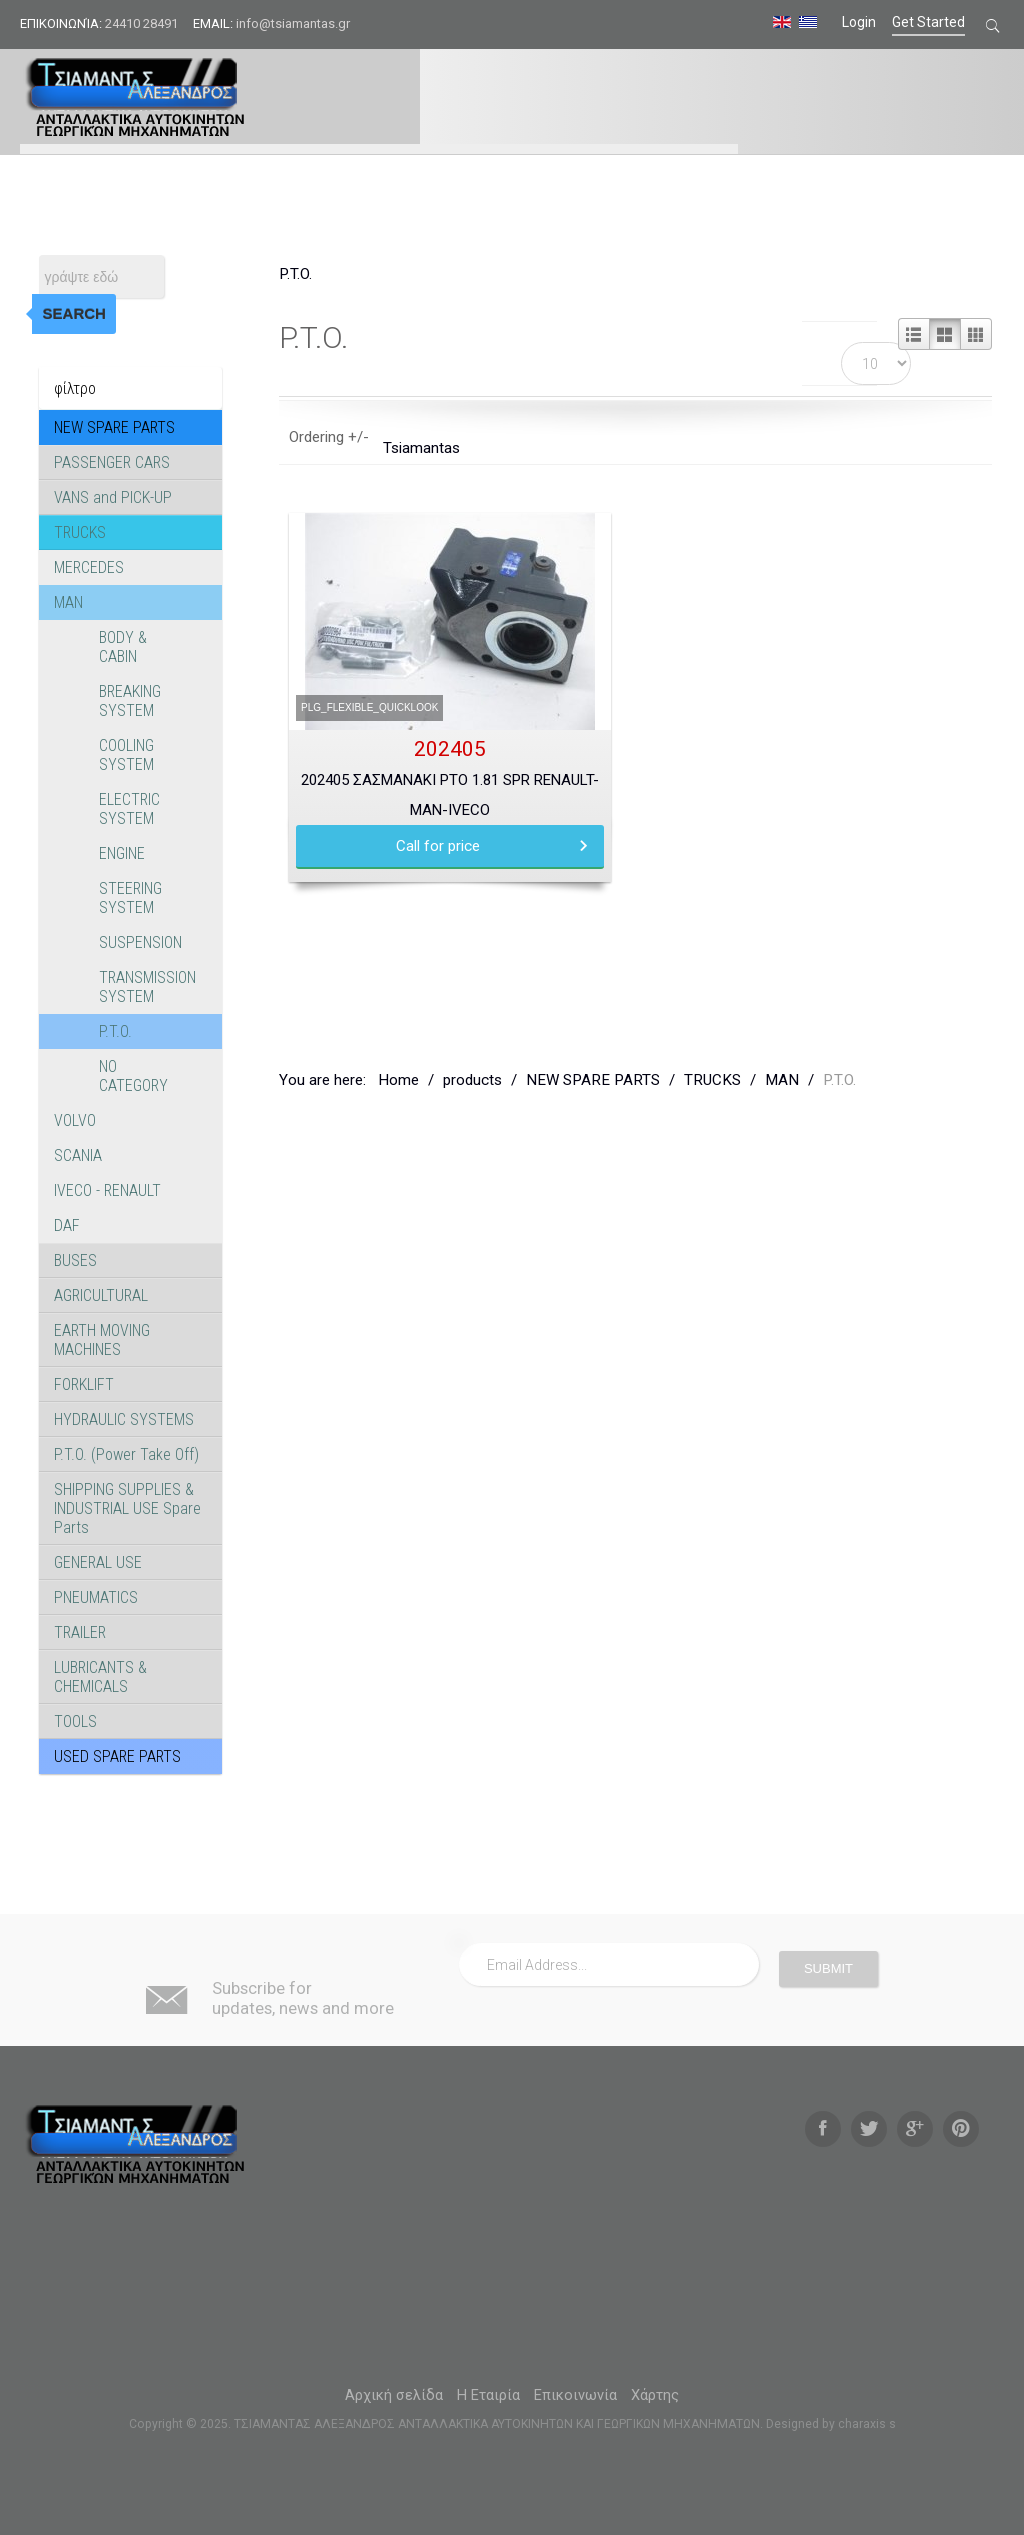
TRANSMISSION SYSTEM (147, 987)
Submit (828, 1968)
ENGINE (122, 853)
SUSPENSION (140, 942)
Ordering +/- (329, 437)
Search (73, 313)
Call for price (438, 846)
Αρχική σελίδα (394, 2395)
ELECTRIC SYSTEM (129, 809)
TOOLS (75, 1721)
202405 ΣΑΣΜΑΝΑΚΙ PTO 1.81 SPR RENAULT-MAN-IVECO (450, 794)
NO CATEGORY (133, 1076)
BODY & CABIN (123, 647)
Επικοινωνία (575, 2395)
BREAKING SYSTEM (130, 701)
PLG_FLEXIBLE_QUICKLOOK (369, 707)
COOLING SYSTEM (126, 755)
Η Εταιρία (488, 2395)
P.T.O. (115, 1031)
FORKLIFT (84, 1384)
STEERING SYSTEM (130, 898)
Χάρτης (655, 2395)
